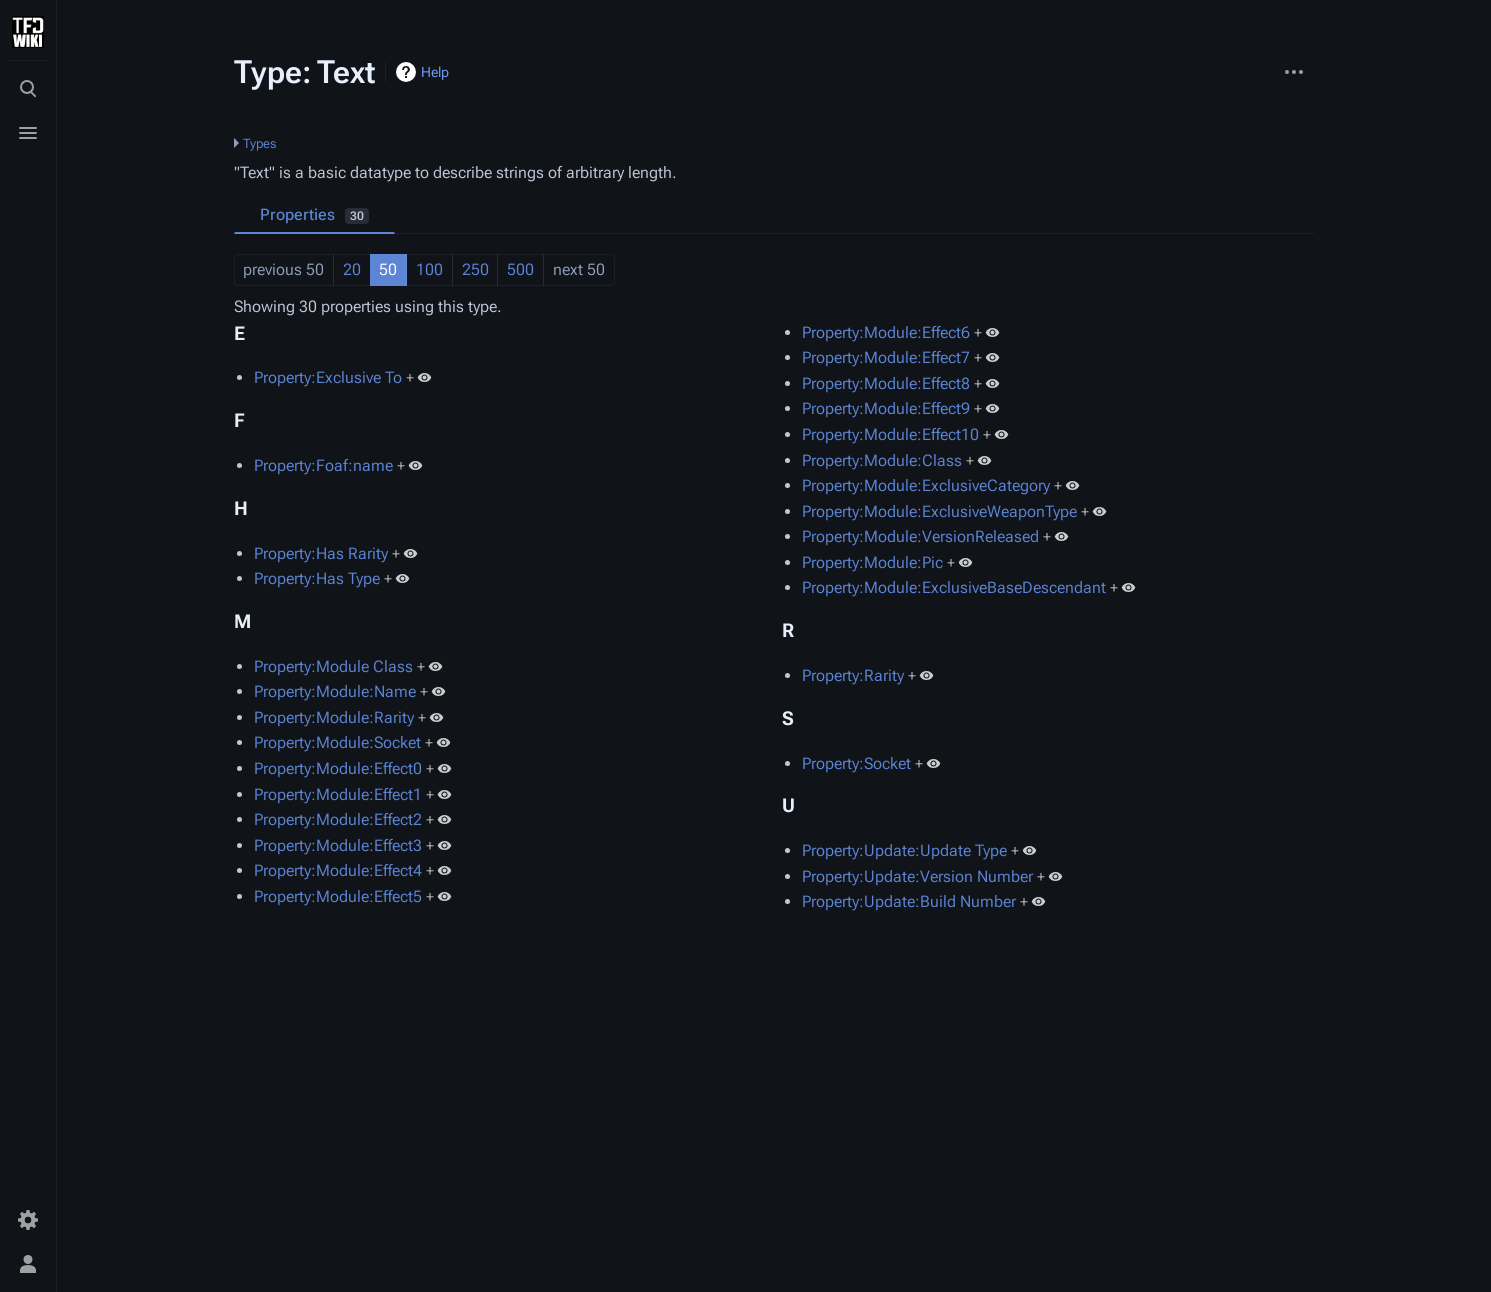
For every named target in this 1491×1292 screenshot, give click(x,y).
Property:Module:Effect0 (338, 768)
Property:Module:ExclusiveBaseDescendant (954, 587)
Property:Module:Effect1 (338, 794)
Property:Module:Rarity (334, 717)
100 (429, 269)
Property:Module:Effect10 (890, 434)
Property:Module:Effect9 (886, 408)
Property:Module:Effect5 (338, 896)
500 (520, 269)
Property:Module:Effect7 (886, 357)
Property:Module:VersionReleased (920, 536)
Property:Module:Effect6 (886, 332)
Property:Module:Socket (337, 742)
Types (259, 143)
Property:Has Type (317, 578)
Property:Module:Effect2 (338, 819)
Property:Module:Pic (872, 562)
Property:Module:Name (335, 691)
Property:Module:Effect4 (338, 870)
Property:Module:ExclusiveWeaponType (939, 511)
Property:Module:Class (882, 460)
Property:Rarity (853, 675)
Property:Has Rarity (321, 553)
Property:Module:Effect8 (886, 383)
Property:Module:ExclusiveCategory (926, 485)
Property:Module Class (333, 666)
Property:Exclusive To (328, 377)
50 (388, 269)
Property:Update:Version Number (917, 876)
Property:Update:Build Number (909, 901)
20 (352, 269)
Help (435, 72)
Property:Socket (856, 763)
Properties (314, 214)
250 (475, 269)
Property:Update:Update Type (904, 850)
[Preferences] (28, 1220)
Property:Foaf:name (323, 465)
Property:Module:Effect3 (338, 845)
